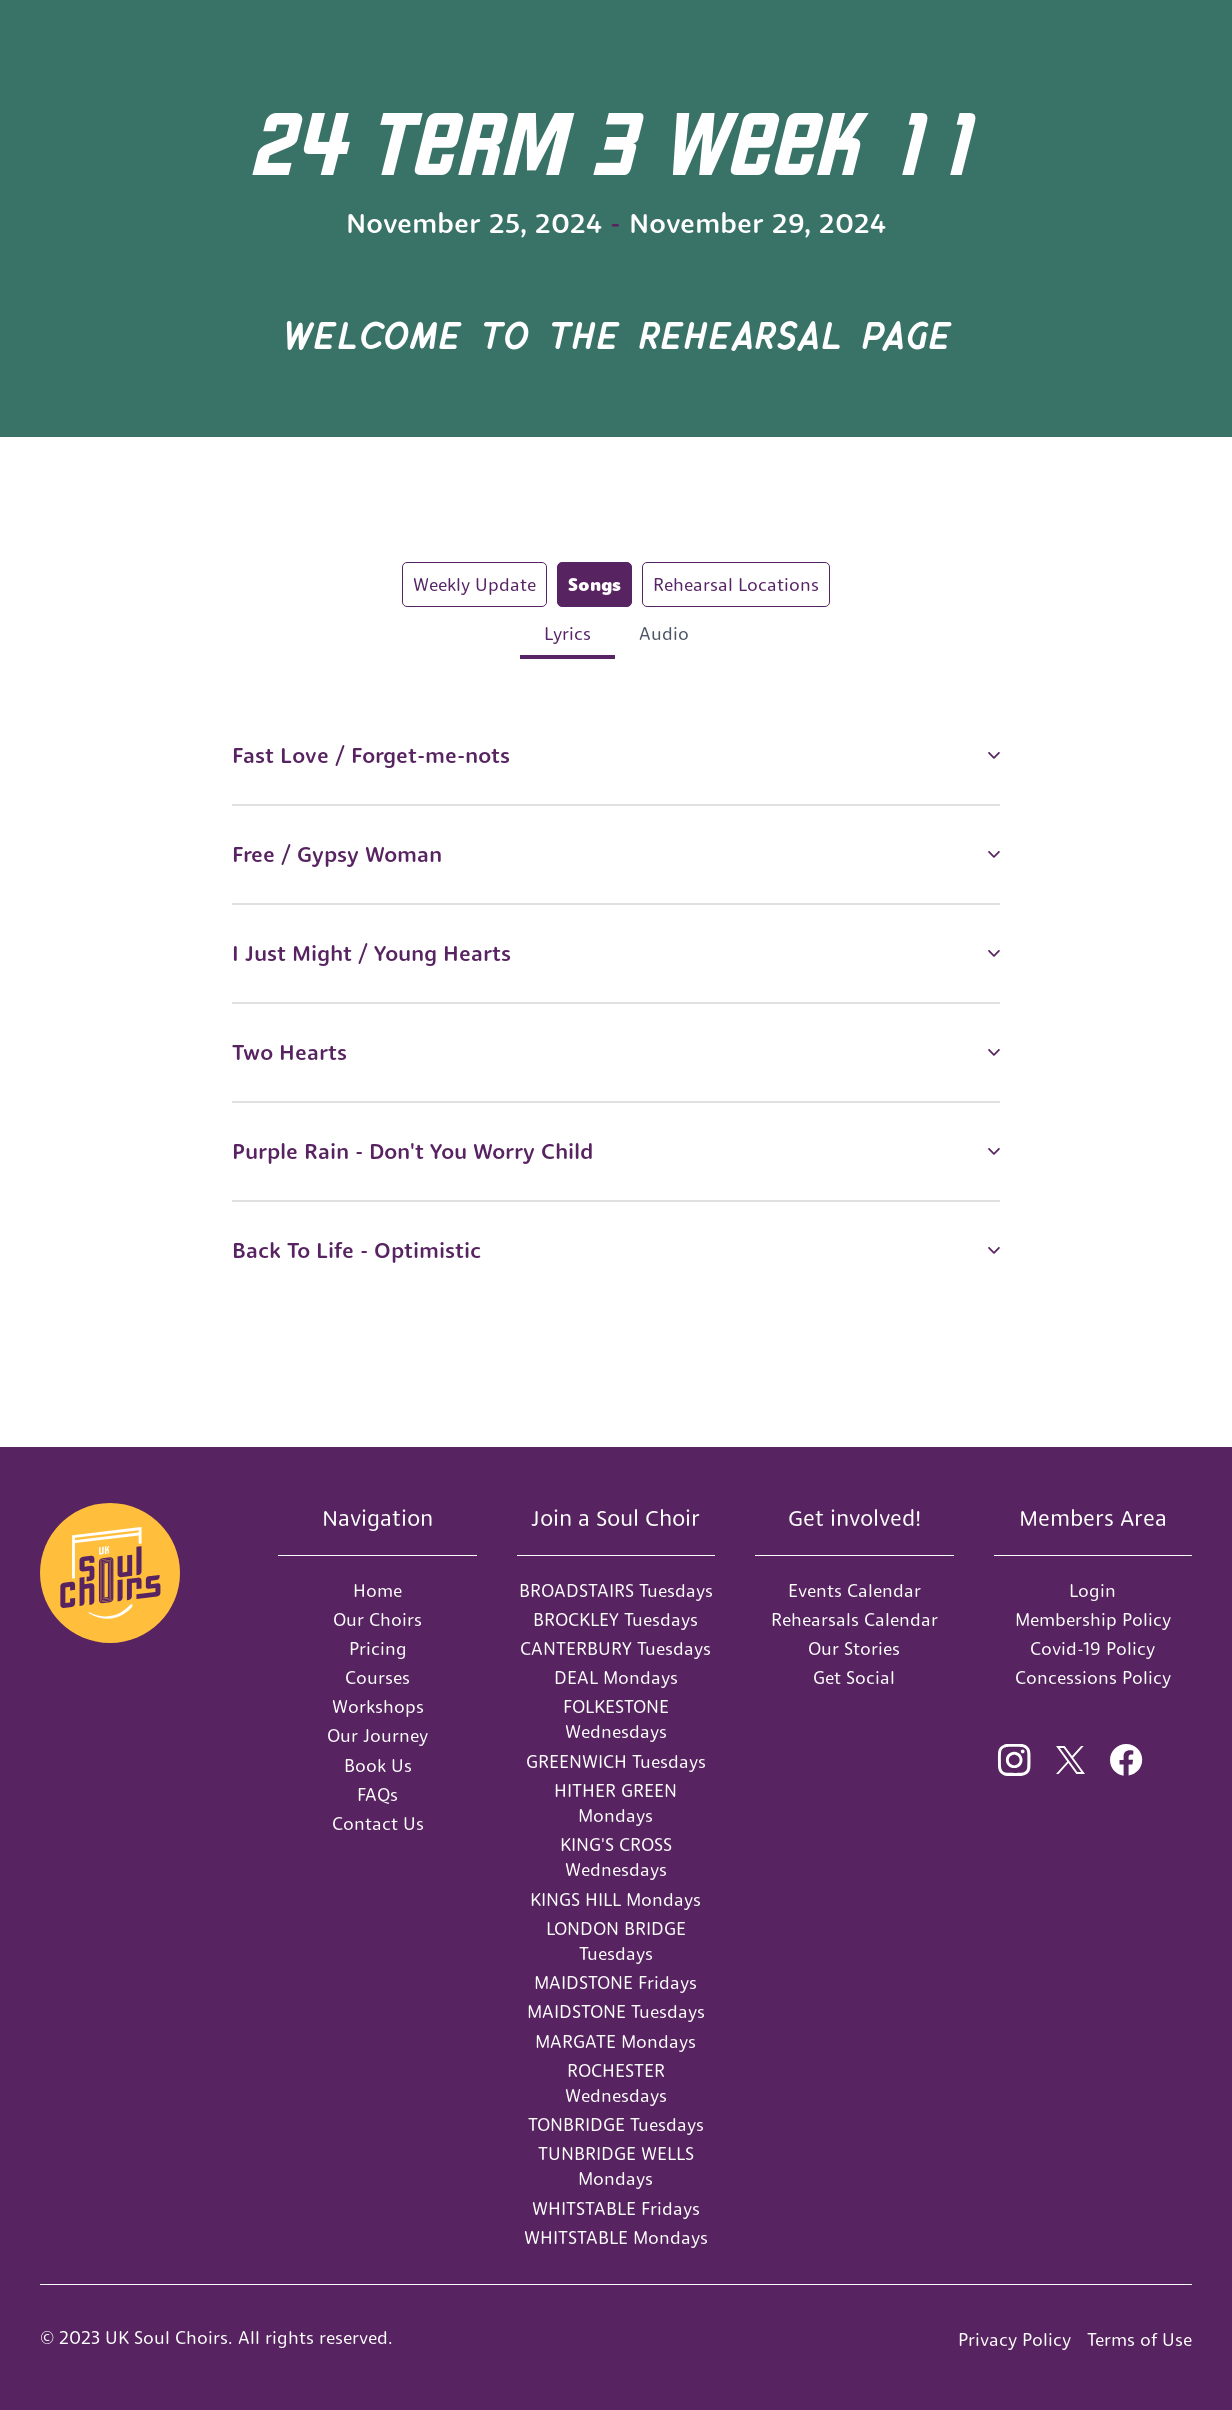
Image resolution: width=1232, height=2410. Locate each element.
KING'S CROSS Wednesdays (616, 1857)
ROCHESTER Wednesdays (616, 2083)
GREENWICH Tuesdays (616, 1761)
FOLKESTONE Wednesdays (616, 1719)
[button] (616, 755)
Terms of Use (1139, 2339)
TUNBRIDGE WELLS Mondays (616, 2166)
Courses (377, 1677)
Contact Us (378, 1823)
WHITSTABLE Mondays (616, 2237)
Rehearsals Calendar (854, 1619)
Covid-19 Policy (1092, 1648)
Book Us (378, 1765)
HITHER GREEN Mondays (615, 1803)
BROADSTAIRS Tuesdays (616, 1590)
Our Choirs (377, 1619)
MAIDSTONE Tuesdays (616, 2011)
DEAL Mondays (616, 1677)
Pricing (378, 1648)
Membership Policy (1093, 1619)
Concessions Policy (1093, 1677)
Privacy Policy (1014, 2339)
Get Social (854, 1677)
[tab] (474, 584)
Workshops (378, 1706)
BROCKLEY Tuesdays (615, 1619)
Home (377, 1590)
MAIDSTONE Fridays (615, 1982)
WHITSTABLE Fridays (616, 2208)
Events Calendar (854, 1590)
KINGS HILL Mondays (615, 1899)
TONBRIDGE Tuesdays (616, 2124)
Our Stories (854, 1648)
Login (1092, 1590)
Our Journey (377, 1735)
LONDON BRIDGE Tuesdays (616, 1941)
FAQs (377, 1794)
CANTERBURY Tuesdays (615, 1648)
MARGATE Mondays (615, 2041)
